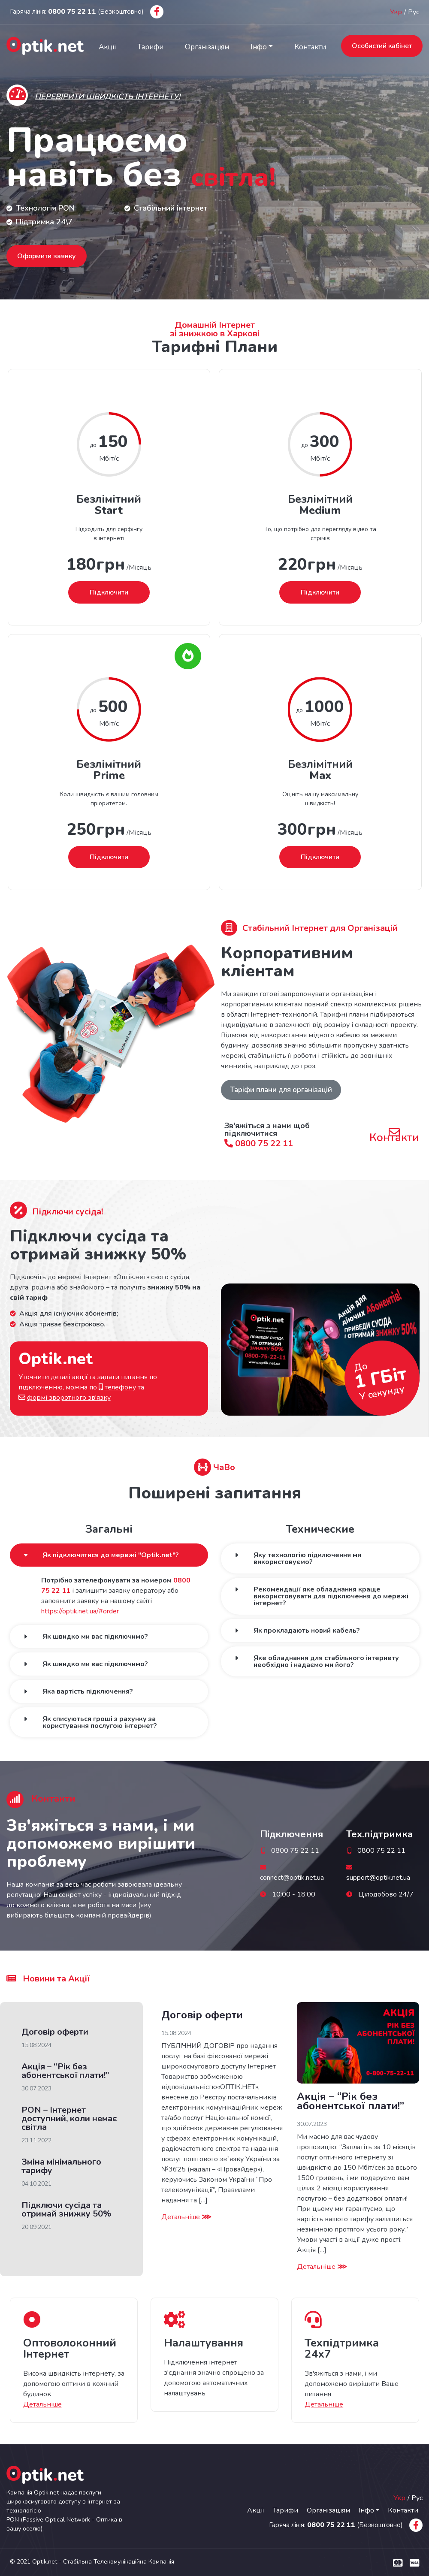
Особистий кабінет (382, 46)
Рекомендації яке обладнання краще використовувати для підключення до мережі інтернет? (331, 1596)
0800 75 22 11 (258, 1143)
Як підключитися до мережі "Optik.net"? (110, 1555)
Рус (413, 12)
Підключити (109, 592)
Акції (107, 47)
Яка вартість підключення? (87, 1691)
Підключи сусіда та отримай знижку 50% (66, 2209)
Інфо (259, 47)
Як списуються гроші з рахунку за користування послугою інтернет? (99, 1722)
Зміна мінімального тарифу (61, 2166)
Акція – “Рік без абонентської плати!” (65, 2071)
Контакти (310, 47)
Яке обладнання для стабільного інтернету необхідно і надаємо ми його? (326, 1661)
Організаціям (207, 47)
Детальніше (186, 2217)
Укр (396, 12)
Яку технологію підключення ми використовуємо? (307, 1558)
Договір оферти (54, 2032)
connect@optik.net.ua (292, 1877)
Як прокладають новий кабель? (307, 1630)
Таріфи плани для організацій (281, 1090)
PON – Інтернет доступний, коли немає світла (69, 2118)
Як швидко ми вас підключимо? (95, 1636)
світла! (246, 174)
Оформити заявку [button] (46, 256)
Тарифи (150, 47)
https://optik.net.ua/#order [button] (80, 1611)
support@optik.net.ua (378, 1877)
